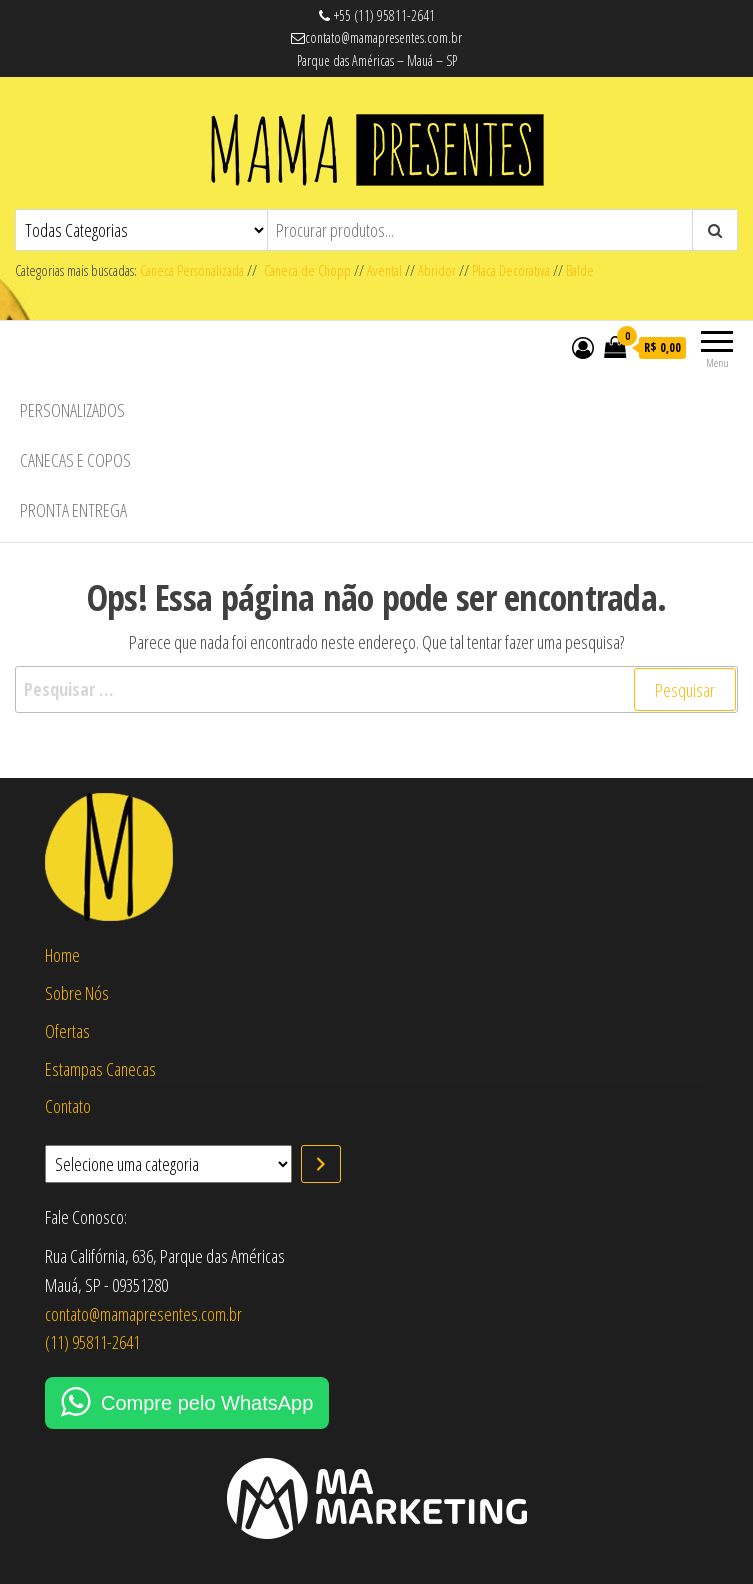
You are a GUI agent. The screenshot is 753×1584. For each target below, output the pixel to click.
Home (62, 955)
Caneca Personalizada (192, 270)
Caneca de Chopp (304, 270)
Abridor (437, 270)
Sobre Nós (77, 993)
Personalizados (72, 410)
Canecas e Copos (75, 460)
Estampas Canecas (100, 1069)
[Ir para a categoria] (321, 1164)
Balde (580, 270)
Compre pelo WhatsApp (207, 1403)
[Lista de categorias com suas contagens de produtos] (168, 1164)
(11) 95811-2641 (92, 1342)
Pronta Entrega (73, 510)
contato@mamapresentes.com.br (143, 1314)
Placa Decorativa (511, 270)
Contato (68, 1106)
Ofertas (67, 1031)
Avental (384, 270)
